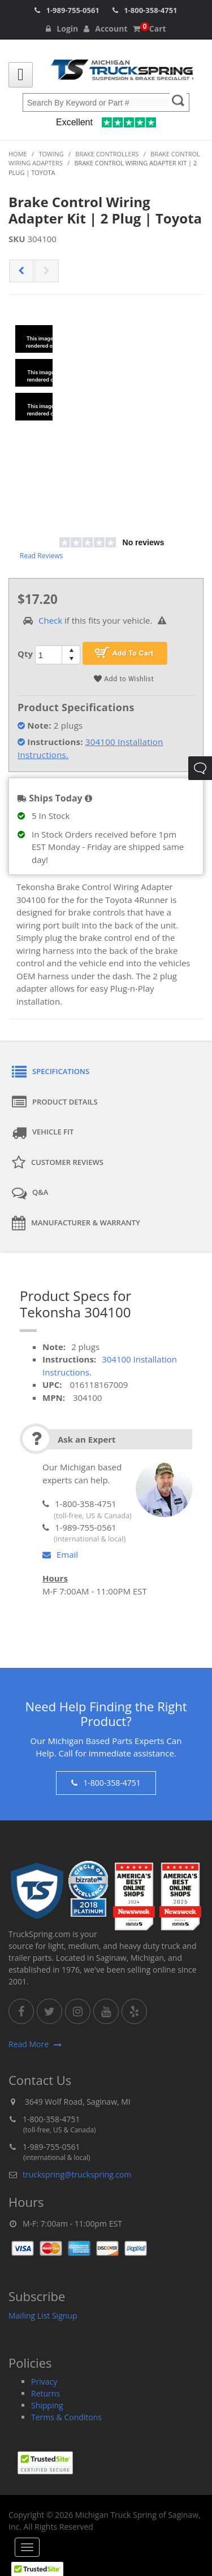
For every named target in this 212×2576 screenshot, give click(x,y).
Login (62, 28)
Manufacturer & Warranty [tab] (76, 1223)
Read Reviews (41, 555)
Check (50, 620)
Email (60, 1554)
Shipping (47, 2405)
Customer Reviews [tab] (57, 1162)
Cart (149, 28)
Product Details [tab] (55, 1102)
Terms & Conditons (66, 2417)
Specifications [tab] (50, 1072)
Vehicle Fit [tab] (42, 1132)
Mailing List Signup (42, 2315)
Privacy (44, 2381)
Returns (45, 2393)
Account (105, 28)
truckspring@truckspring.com (77, 2174)
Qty (25, 653)
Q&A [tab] (30, 1193)
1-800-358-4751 (150, 10)
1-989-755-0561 (72, 10)
